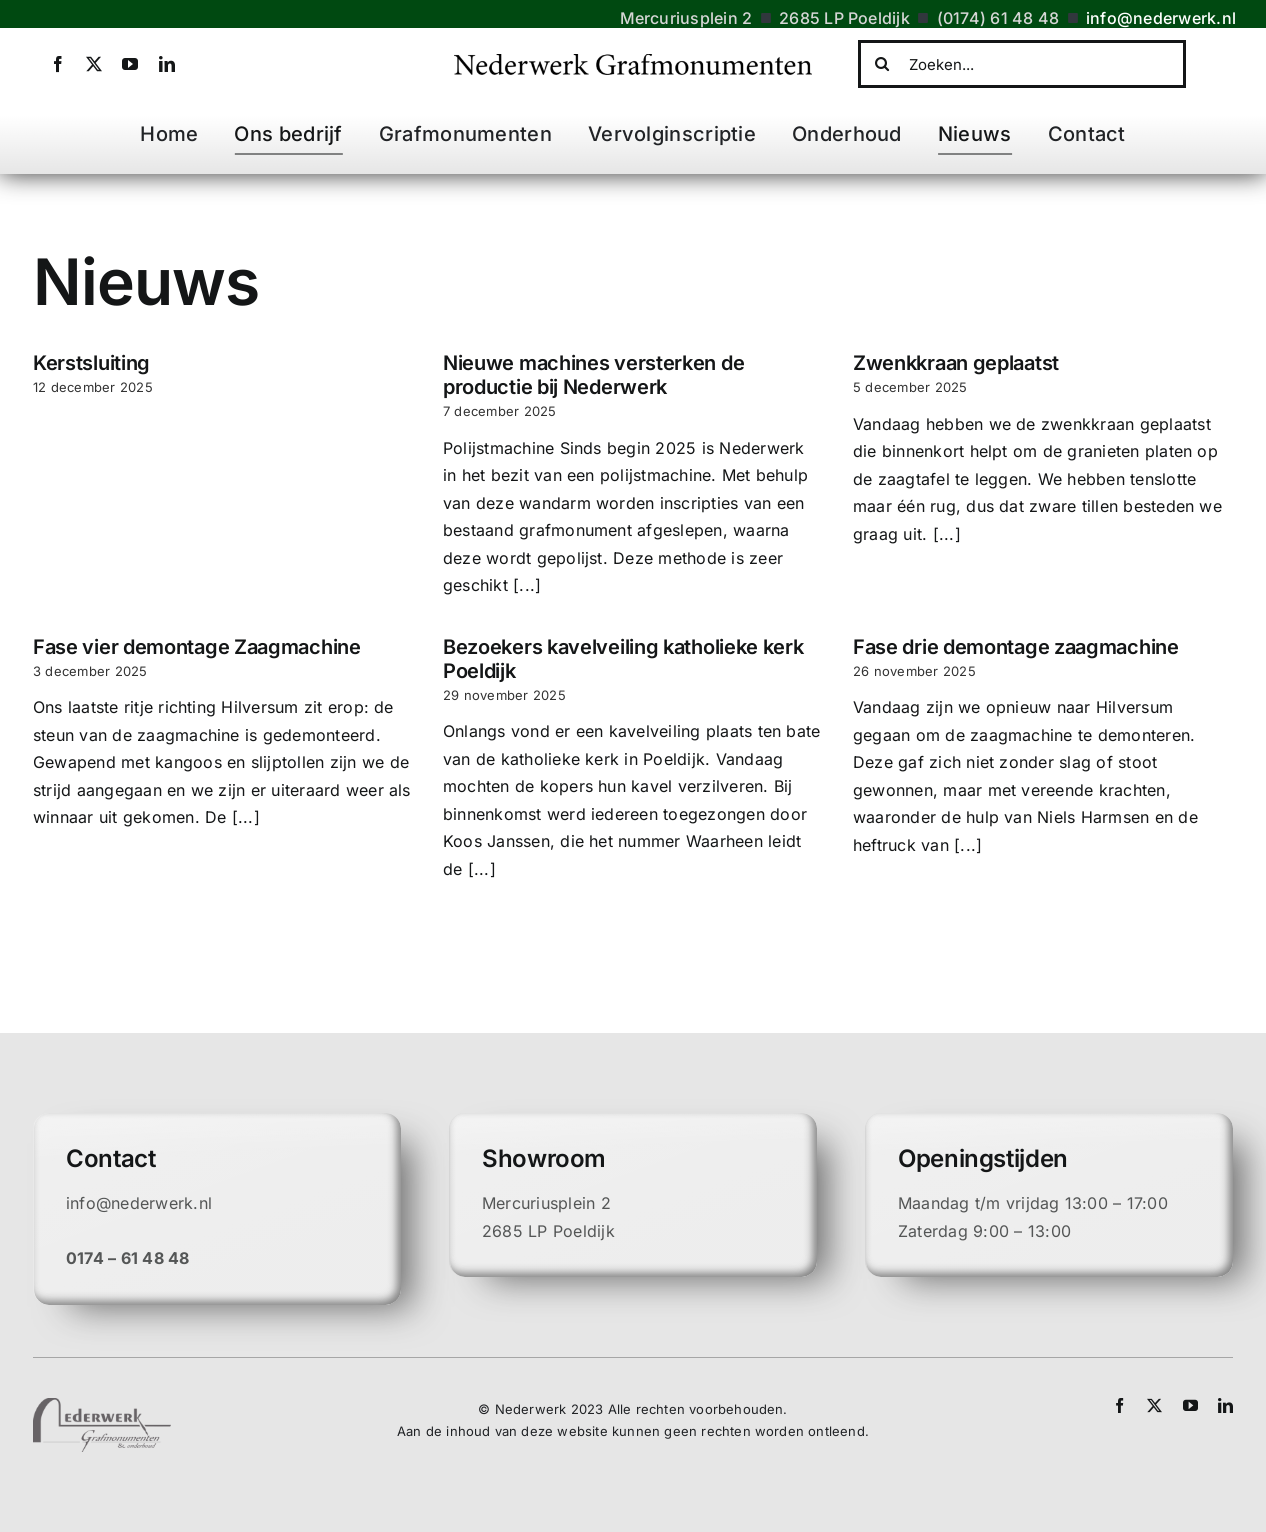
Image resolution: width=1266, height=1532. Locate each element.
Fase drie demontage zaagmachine (1016, 647)
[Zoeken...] (1022, 64)
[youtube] (130, 64)
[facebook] (58, 64)
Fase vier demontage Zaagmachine (197, 647)
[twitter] (94, 64)
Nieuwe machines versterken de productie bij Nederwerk (593, 375)
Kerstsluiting (91, 363)
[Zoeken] (882, 64)
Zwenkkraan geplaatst (956, 363)
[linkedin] (167, 64)
